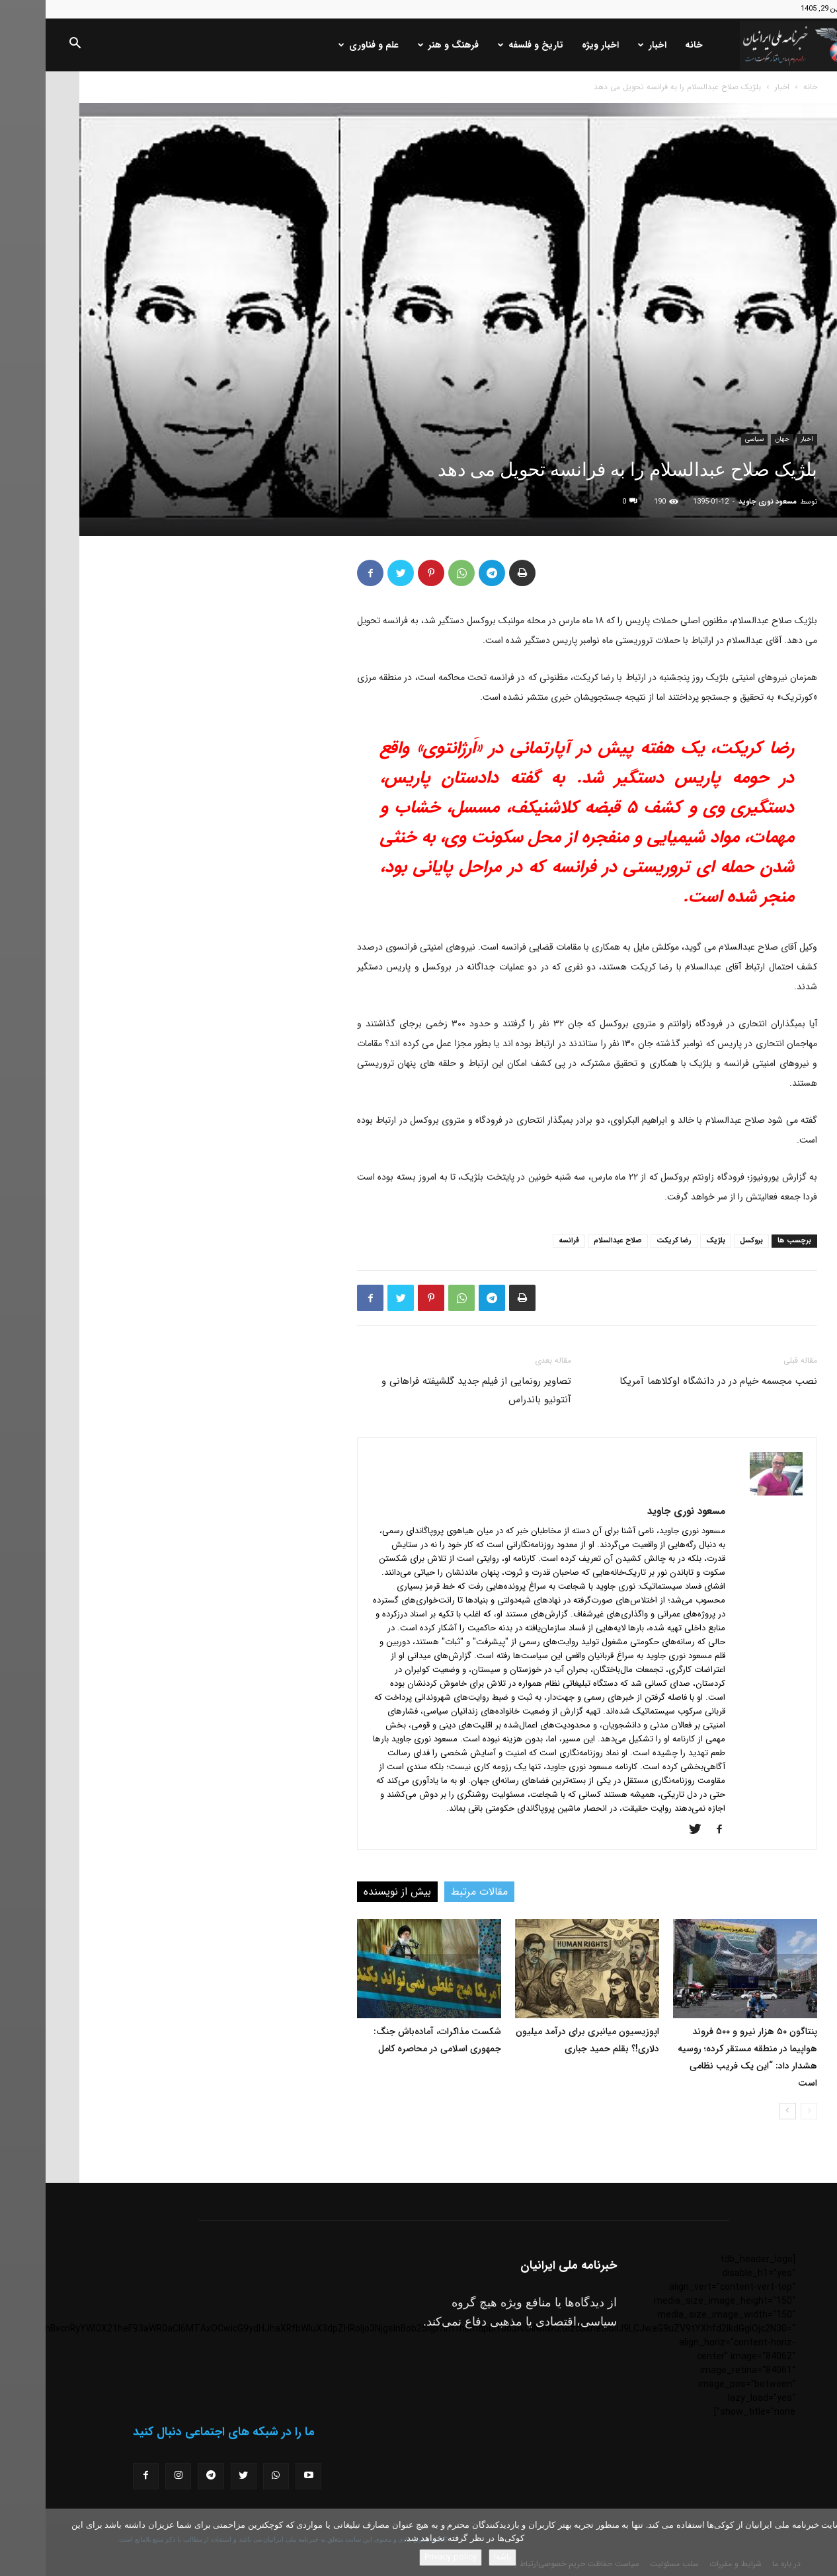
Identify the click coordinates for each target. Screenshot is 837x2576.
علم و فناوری (323, 45)
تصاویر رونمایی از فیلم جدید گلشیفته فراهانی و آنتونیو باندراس (431, 1390)
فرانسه (523, 1240)
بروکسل (705, 1240)
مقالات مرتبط (433, 1891)
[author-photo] (730, 1493)
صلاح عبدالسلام (572, 1240)
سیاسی (708, 439)
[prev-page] (763, 2111)
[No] (820, 2542)
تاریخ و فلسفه (485, 45)
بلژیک (670, 1240)
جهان (736, 439)
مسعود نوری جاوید (722, 502)
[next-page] (742, 2111)
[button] (29, 45)
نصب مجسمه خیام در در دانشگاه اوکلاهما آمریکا (673, 1381)
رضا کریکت (628, 1240)
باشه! (456, 2557)
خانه (648, 45)
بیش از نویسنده (351, 1891)
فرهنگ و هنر (402, 45)
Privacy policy (405, 2557)
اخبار (606, 45)
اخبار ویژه (554, 45)
